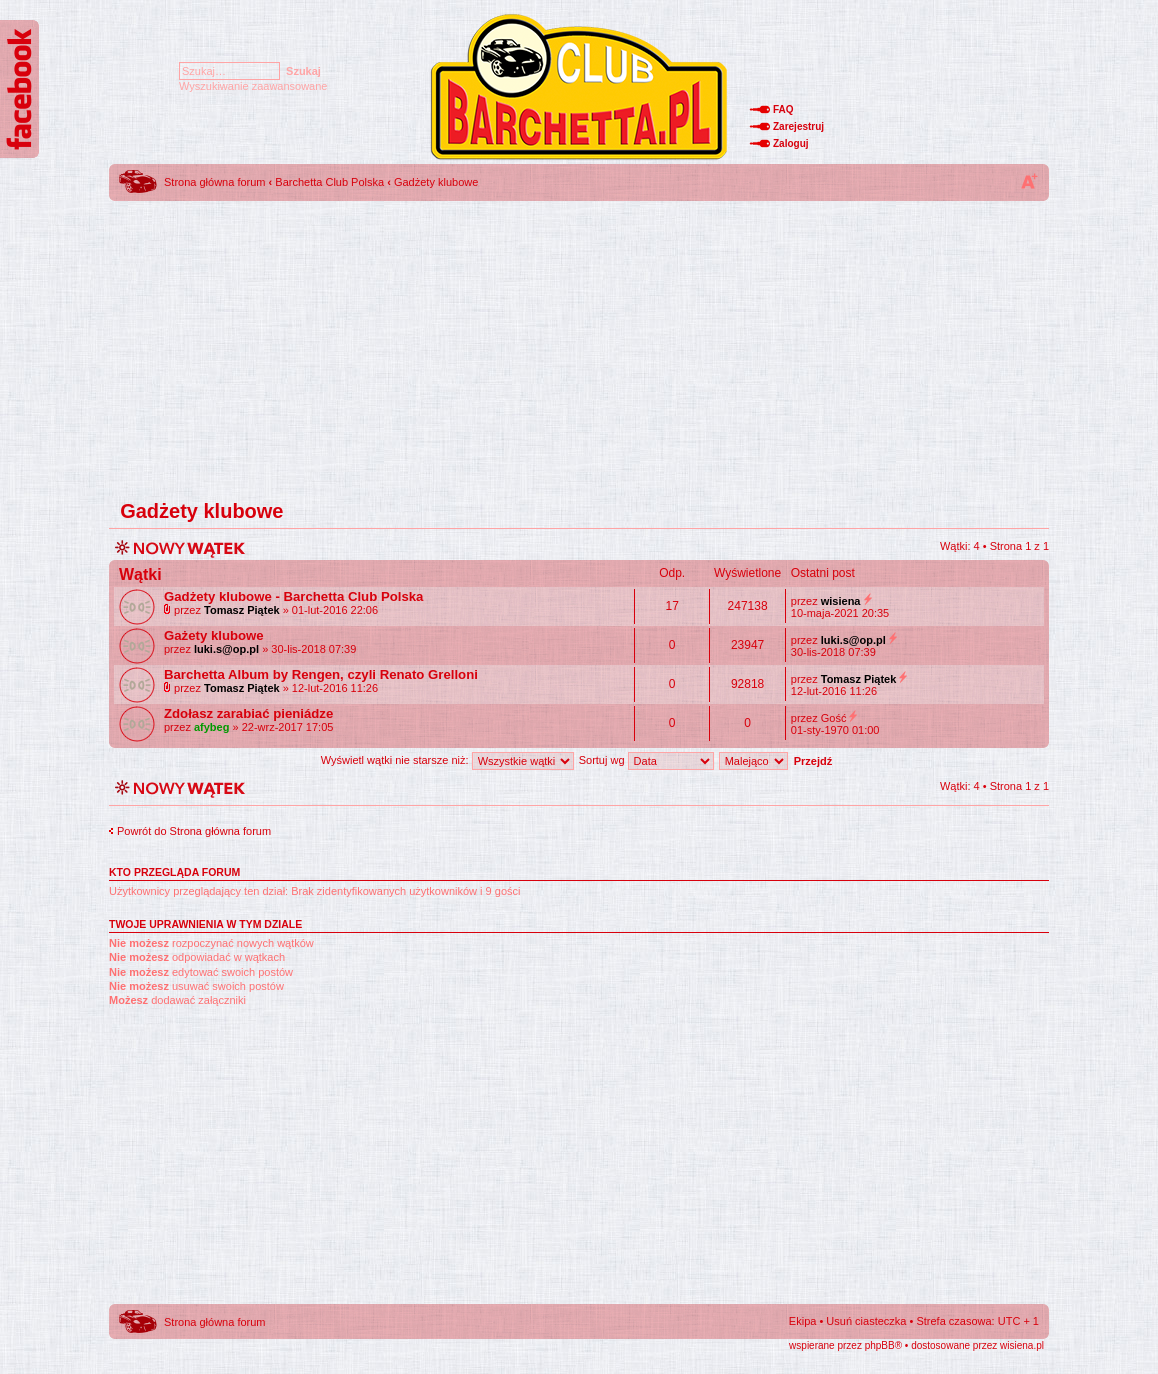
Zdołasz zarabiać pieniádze (248, 713)
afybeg (211, 727)
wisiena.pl (1022, 1345)
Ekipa (803, 1321)
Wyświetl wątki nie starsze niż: (447, 760)
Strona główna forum (215, 182)
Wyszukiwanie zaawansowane (253, 86)
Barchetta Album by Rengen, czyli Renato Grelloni (321, 674)
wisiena (841, 601)
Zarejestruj (798, 126)
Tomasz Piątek (242, 610)
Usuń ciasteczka (866, 1321)
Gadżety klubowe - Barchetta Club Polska (293, 596)
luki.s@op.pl (226, 649)
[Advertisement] (579, 345)
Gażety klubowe (214, 635)
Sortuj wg (646, 760)
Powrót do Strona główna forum (194, 831)
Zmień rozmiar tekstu (1029, 181)
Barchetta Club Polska (329, 182)
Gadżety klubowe (436, 182)
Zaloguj (791, 143)
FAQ (783, 109)
